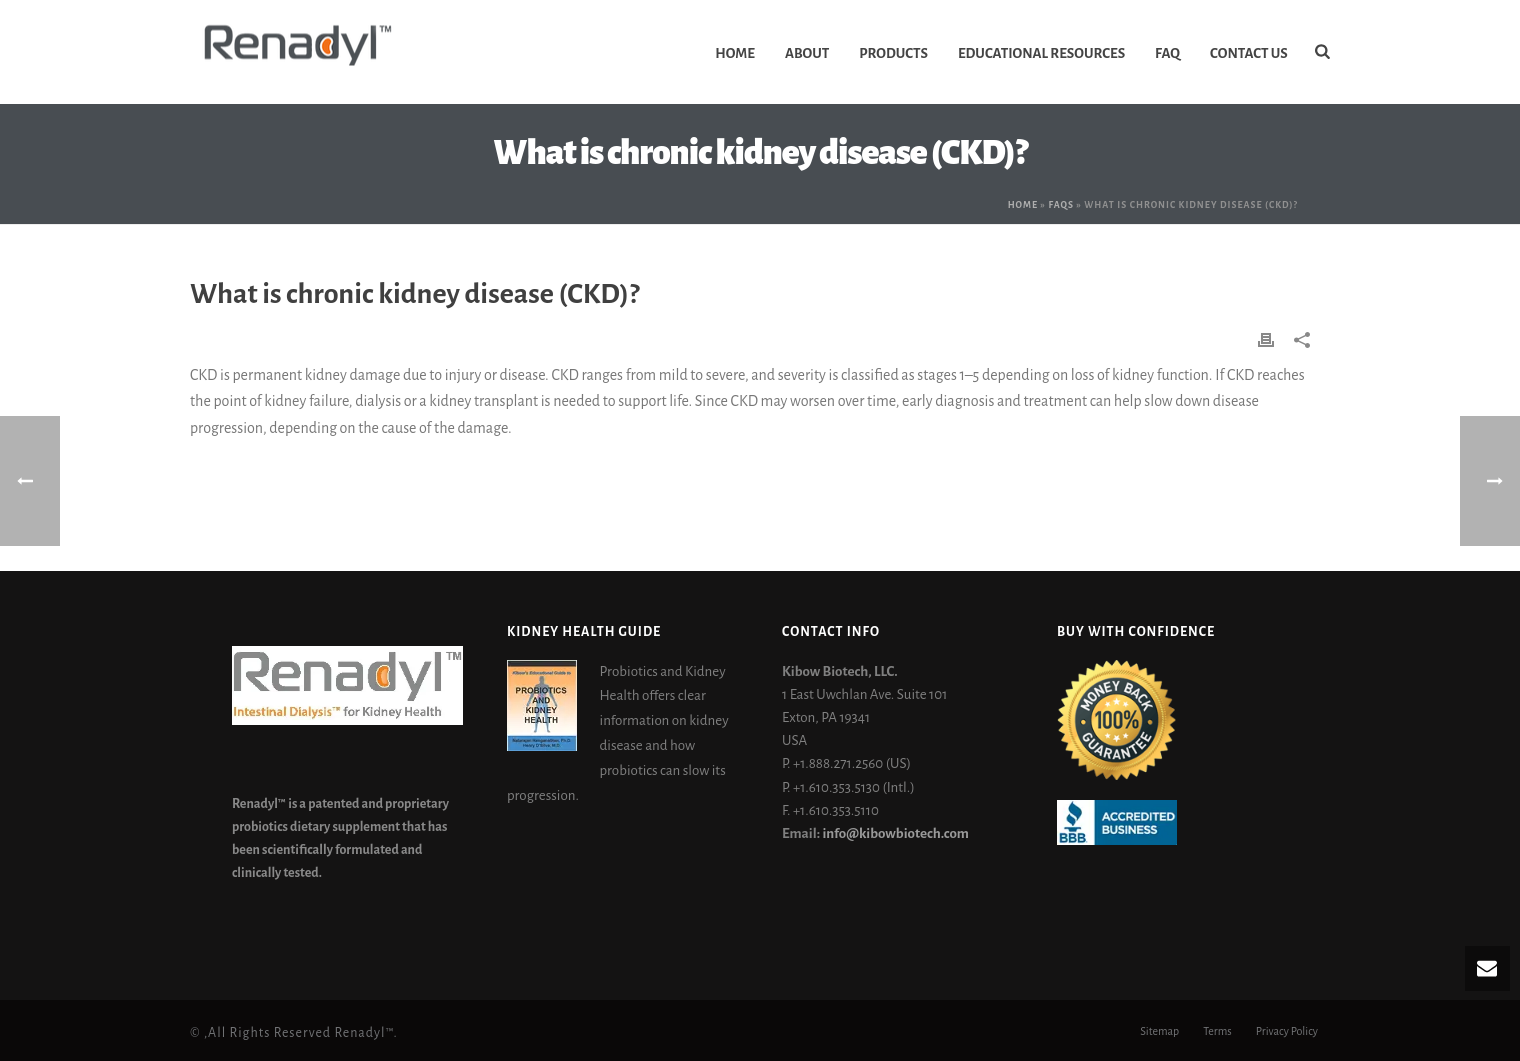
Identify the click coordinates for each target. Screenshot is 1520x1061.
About (807, 53)
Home (735, 53)
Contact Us (1249, 53)
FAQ (1167, 53)
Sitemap (1159, 1033)
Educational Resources (1041, 53)
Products (893, 53)
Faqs (1061, 205)
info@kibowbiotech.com (895, 833)
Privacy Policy (1287, 1033)
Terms (1217, 1033)
